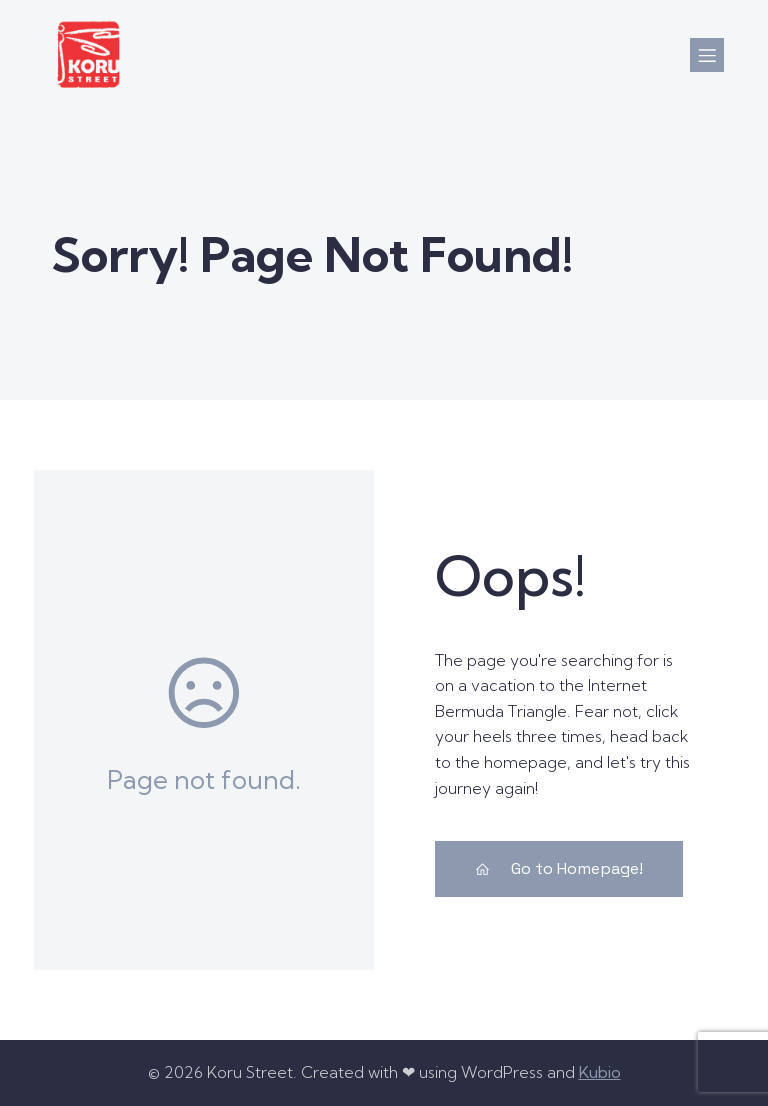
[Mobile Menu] (707, 55)
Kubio (600, 1072)
